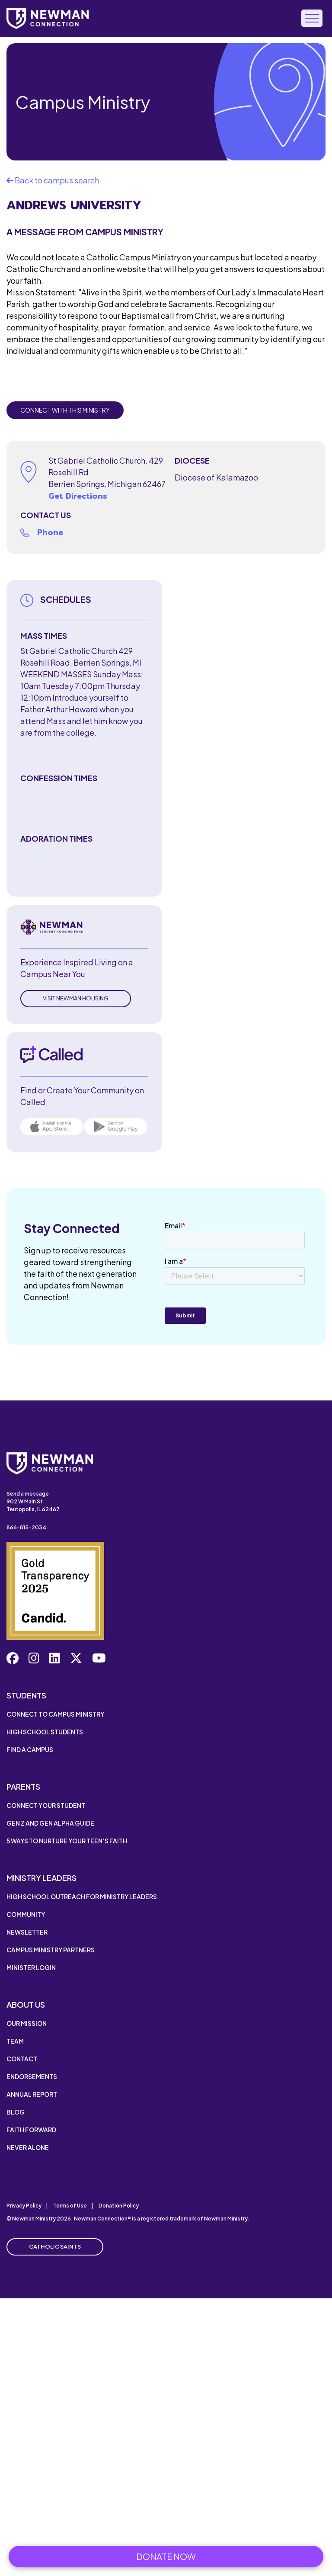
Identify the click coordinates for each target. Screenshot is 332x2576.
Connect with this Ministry (65, 410)
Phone (50, 532)
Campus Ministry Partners (50, 1950)
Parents (23, 1786)
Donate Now (166, 2556)
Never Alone (27, 2147)
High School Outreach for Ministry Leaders (81, 1896)
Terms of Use (70, 2205)
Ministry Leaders (41, 1878)
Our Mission (26, 2023)
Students (26, 1695)
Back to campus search (52, 180)
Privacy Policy (24, 2205)
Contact (21, 2059)
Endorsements (31, 2076)
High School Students (44, 1732)
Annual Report (31, 2094)
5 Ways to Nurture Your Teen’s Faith (66, 1841)
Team (15, 2041)
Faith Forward (31, 2130)
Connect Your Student (45, 1805)
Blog (15, 2112)
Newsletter (27, 1932)
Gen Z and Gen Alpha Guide (50, 1823)
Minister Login (31, 1967)
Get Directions (77, 496)
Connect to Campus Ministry (55, 1714)
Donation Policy (119, 2205)
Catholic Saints (55, 2246)
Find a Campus (29, 1749)
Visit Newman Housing (76, 998)
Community (25, 1914)
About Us (25, 2004)
